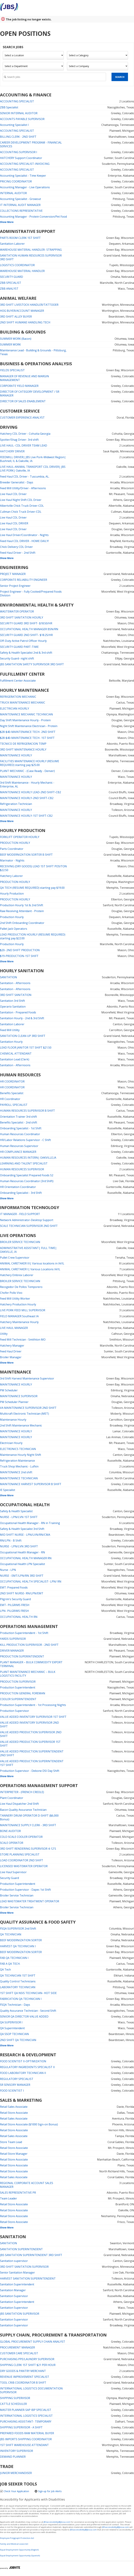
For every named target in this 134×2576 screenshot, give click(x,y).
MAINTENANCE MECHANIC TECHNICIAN (26, 714)
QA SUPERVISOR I (11, 2022)
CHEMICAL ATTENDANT (16, 1053)
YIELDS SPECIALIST (12, 370)
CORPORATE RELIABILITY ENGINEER (23, 580)
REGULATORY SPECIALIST (16, 2079)
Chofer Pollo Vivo (11, 1293)
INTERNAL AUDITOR (13, 193)
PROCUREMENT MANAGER (17, 2347)
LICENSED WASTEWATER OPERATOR (24, 1866)
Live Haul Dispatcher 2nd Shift (19, 1804)
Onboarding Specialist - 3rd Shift (21, 1193)
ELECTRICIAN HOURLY (14, 708)
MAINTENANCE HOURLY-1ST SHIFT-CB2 (26, 816)
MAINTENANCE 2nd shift (16, 1472)
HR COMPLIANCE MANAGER (18, 1152)
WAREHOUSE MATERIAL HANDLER (22, 271)
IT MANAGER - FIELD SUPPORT (20, 1214)
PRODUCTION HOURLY (15, 843)
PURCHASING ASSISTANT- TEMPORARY (25, 2421)
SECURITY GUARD (11, 277)
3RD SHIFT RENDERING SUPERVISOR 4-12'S (28, 1849)
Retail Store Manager (13, 2154)
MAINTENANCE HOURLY (16, 755)
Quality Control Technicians (18, 1981)
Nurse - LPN (8, 1570)
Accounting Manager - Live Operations (25, 187)
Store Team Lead (11, 2142)
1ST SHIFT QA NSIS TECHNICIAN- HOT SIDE (28, 1993)
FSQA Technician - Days (15, 2005)
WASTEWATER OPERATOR (17, 611)
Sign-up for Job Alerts (48, 2491)
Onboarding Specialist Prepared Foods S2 (26, 1175)
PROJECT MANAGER (13, 574)
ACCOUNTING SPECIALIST (17, 101)
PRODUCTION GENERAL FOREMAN (22, 1693)
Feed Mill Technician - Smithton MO (23, 1339)
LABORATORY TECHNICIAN (17, 1987)
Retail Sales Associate (13, 2107)
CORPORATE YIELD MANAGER (19, 386)
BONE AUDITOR (10, 1831)
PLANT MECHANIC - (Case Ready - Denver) (27, 771)
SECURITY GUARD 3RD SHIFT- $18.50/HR (26, 623)
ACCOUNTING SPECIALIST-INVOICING (24, 164)
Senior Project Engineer (15, 586)
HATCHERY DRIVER (12, 451)
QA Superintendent (12, 2028)
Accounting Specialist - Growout (20, 199)
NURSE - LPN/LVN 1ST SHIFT (19, 1517)
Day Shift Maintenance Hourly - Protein (25, 720)
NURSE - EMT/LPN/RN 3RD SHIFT (21, 1576)
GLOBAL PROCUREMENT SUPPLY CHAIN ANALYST (32, 2341)
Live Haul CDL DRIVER (14, 523)
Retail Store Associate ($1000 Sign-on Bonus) (29, 2124)
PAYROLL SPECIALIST (13, 1105)
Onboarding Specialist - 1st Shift (20, 1128)
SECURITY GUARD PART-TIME (19, 647)
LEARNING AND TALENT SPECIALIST (24, 1163)
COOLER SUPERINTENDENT (18, 1699)
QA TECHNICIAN (10, 1934)
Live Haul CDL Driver (13, 494)
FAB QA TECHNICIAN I (14, 1958)
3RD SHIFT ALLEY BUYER (16, 316)
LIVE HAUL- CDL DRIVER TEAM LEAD (23, 445)
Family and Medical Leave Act (14, 2544)
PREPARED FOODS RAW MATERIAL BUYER (27, 2433)
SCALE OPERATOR (11, 1843)
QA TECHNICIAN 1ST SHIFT (17, 1975)
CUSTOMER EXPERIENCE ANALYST (22, 417)
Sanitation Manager (13, 2290)
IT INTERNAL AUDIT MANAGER (20, 205)
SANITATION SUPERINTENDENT (21, 2249)
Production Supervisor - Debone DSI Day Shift (29, 1771)
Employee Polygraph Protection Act (17, 2538)
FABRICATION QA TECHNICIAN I (21, 1999)
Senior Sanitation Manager (17, 2272)
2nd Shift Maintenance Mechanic (21, 1425)
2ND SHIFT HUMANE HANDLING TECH (25, 322)
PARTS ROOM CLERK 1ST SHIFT (20, 238)
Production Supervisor (14, 1711)
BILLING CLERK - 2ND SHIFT (18, 137)
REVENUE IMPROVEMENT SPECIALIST (24, 2377)
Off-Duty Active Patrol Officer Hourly (23, 641)
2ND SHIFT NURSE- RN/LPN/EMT (21, 1593)
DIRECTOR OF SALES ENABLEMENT (23, 401)
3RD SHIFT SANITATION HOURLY (21, 617)
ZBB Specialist (9, 107)
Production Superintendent (17, 1687)
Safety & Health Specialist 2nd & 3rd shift (26, 653)
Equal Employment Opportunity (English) (19, 2549)
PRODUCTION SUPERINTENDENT (22, 1656)
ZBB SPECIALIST (10, 283)
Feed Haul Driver (10, 1351)
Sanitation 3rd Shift (12, 1001)
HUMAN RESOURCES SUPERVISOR (22, 1169)
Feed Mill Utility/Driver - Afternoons (23, 488)
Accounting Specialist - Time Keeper (23, 175)
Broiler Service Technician (16, 1895)
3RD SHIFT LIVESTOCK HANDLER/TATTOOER (29, 305)
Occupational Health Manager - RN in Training (30, 1523)
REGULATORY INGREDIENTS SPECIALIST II (27, 2067)
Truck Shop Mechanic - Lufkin (19, 1466)
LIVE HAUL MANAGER (14, 1328)
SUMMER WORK (10, 344)
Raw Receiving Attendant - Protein (22, 911)
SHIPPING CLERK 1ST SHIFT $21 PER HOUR (27, 2365)
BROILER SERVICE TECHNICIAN (20, 1242)
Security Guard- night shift (17, 658)
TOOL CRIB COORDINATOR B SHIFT (23, 2382)
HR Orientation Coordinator (18, 1187)
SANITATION (8, 977)
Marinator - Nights (12, 860)
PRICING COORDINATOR (16, 181)
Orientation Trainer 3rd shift (18, 1117)
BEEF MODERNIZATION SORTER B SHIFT (26, 854)
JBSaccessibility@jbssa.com (57, 2522)
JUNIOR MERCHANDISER (16, 2473)
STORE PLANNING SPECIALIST (20, 1854)
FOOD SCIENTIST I (12, 2090)
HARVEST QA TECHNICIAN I (18, 1946)
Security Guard (9, 1878)
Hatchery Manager (12, 1345)
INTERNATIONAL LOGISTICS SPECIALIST (26, 2416)
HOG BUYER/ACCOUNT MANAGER (22, 311)
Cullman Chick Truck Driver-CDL (20, 512)
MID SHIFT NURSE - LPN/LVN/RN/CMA (25, 1535)
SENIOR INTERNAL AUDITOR (18, 113)
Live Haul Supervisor (13, 1872)
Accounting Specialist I (14, 125)
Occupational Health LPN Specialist (22, 1564)
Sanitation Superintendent (17, 2284)
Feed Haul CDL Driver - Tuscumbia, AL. (24, 476)
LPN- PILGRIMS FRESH (14, 1611)
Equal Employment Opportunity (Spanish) (20, 2555)
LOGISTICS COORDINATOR (17, 265)
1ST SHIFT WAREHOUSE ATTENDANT (24, 2445)
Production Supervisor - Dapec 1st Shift (25, 1889)
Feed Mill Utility (10, 1030)
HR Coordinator (10, 1099)
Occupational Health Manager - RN (22, 1552)
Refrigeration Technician (16, 804)
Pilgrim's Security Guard (15, 1599)
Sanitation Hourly (11, 1042)
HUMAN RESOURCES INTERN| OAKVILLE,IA (28, 1157)
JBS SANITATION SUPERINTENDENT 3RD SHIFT (31, 2255)
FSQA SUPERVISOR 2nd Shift (18, 1928)
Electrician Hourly (11, 1443)
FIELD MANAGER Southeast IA (19, 1316)
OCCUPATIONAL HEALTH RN (18, 1617)
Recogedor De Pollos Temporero (21, 1287)
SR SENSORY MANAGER (15, 2085)
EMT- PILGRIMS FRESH (14, 1605)
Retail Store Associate (14, 2113)
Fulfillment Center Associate (18, 680)
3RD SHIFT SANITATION (15, 995)
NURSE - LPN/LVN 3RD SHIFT (19, 1546)
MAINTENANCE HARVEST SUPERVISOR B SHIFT (30, 1484)
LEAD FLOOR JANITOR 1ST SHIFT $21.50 (25, 1047)
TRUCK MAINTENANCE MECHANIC (22, 702)
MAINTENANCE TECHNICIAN (19, 1478)
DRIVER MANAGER (12, 1650)
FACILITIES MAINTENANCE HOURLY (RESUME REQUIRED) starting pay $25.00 (29, 763)
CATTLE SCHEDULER (13, 2404)
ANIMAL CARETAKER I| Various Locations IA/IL (30, 1269)
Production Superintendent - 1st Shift (24, 1633)
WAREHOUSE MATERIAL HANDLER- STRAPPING (31, 250)
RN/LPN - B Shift (10, 1540)
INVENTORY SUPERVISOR (16, 2451)
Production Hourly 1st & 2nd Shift (21, 905)
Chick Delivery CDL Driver (16, 547)
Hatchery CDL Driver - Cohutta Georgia (25, 434)
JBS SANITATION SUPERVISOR (19, 2314)
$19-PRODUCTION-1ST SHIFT (19, 956)
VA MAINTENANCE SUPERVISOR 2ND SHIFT (28, 1408)
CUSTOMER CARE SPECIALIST (19, 2353)
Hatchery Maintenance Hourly (19, 1322)
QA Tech (5, 1969)
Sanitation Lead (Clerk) (14, 1059)
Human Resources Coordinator (20, 1134)
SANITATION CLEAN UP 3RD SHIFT (22, 1036)
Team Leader (8, 2198)
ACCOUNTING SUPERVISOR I (18, 152)
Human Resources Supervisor (19, 1146)
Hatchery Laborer (11, 876)
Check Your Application (14, 2491)
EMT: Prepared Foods (14, 1587)
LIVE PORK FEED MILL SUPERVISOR (22, 1310)
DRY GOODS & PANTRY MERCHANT (23, 2371)
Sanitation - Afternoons (15, 983)
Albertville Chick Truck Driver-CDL (22, 506)
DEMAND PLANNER (13, 2457)
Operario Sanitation (13, 1006)
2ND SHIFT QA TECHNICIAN (18, 2040)
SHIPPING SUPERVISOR (15, 2398)
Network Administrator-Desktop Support (26, 1220)
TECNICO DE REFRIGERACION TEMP (23, 744)
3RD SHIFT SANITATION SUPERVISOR (24, 2267)
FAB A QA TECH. (10, 1964)
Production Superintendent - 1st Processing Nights (33, 1705)
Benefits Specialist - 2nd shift (18, 1122)
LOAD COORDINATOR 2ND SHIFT (21, 1860)
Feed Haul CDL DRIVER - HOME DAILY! (24, 541)
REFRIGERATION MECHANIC (18, 697)
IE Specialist (7, 1490)
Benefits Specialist (11, 1093)
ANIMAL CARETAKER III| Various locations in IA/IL (32, 1263)
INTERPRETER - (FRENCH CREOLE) (22, 1792)
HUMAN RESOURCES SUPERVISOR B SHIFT (27, 1111)
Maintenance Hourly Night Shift (20, 1455)
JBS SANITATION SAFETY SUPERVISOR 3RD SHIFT (32, 664)
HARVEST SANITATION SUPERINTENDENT (28, 2278)
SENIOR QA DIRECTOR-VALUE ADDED (24, 2016)
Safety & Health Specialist (16, 1511)
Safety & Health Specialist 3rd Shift (22, 1529)
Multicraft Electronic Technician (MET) (24, 1413)
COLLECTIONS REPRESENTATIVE (21, 211)
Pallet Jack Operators (13, 929)
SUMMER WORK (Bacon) (15, 339)
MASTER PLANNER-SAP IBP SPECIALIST (25, 2410)
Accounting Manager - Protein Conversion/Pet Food (33, 216)
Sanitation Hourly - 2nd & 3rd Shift (22, 1018)
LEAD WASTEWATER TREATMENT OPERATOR (29, 1901)
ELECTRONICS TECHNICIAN (18, 1449)
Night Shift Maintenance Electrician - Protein (28, 726)
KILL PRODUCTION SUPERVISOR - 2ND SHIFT (29, 1645)
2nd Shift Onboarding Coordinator (22, 923)
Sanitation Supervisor (14, 2296)
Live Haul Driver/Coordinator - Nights (24, 535)
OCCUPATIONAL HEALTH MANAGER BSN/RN (29, 629)
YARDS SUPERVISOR (13, 1639)
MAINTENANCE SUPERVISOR (18, 1396)
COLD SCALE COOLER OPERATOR (21, 1837)
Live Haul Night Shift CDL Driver (20, 500)
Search (119, 77)
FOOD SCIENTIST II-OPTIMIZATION (23, 2061)
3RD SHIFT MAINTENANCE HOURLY (23, 749)
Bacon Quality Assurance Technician (23, 1810)
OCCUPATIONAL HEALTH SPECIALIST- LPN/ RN (30, 1581)
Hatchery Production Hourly (18, 1304)
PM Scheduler (9, 1390)
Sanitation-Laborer (12, 244)
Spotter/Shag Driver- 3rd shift (19, 440)
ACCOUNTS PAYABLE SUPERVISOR (22, 119)
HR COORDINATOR (12, 1081)
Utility (4, 1334)
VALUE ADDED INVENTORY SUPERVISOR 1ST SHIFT (33, 1717)
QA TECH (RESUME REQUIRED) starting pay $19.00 (32, 888)
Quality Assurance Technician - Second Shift (28, 2011)
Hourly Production (12, 893)
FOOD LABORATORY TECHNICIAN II (23, 2073)
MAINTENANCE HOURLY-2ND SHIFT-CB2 (26, 798)
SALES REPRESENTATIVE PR (18, 2192)
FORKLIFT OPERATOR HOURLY (19, 837)
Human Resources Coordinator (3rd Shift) (26, 1181)
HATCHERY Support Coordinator (21, 158)
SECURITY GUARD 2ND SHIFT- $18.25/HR (26, 635)
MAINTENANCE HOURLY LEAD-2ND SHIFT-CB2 (30, 792)
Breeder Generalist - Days (16, 482)
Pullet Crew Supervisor (14, 1257)
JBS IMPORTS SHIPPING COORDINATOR (26, 2439)
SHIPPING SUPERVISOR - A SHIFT (21, 2427)
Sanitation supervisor (14, 2261)
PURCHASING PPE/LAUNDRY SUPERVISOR (27, 2359)
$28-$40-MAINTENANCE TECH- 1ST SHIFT (27, 738)
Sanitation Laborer (12, 1024)
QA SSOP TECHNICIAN (14, 2034)
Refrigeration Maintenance (17, 1460)
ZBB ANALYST (9, 288)
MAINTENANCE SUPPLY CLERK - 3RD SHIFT (28, 1825)
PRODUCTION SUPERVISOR (18, 1681)
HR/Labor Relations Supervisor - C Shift (25, 1140)
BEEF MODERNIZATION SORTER (21, 1940)
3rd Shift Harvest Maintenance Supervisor (27, 1378)
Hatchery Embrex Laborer (16, 1275)
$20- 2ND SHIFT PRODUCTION (20, 950)
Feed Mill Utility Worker (15, 1298)
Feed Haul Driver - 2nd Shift (17, 553)
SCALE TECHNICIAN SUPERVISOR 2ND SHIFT (29, 1226)
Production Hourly (12, 917)
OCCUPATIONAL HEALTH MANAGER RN (26, 1558)
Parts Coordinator (11, 849)
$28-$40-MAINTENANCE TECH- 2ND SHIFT (27, 732)
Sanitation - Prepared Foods (18, 1012)
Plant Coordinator (11, 1798)
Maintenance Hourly (13, 1419)
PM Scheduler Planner (14, 1402)
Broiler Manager (10, 1357)
